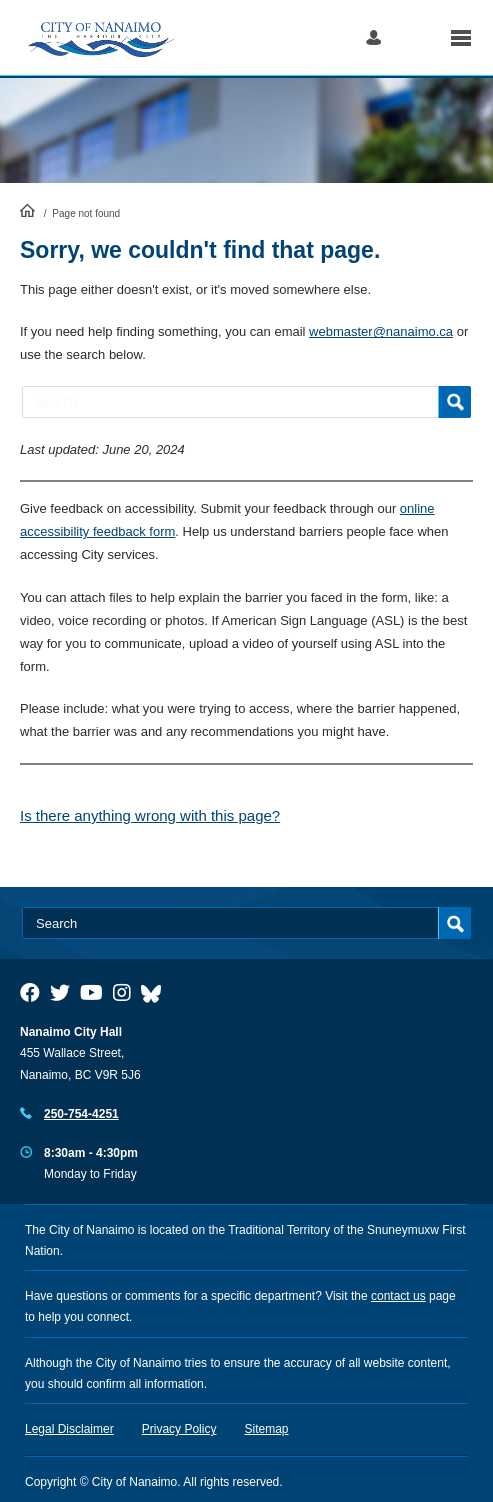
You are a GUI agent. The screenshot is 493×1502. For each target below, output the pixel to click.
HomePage (27, 210)
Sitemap (267, 1429)
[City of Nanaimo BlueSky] (156, 993)
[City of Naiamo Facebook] (30, 993)
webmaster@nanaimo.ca (381, 331)
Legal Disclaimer (69, 1429)
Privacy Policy (179, 1429)
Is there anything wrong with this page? (150, 815)
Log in (373, 37)
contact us (398, 1296)
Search (415, 37)
